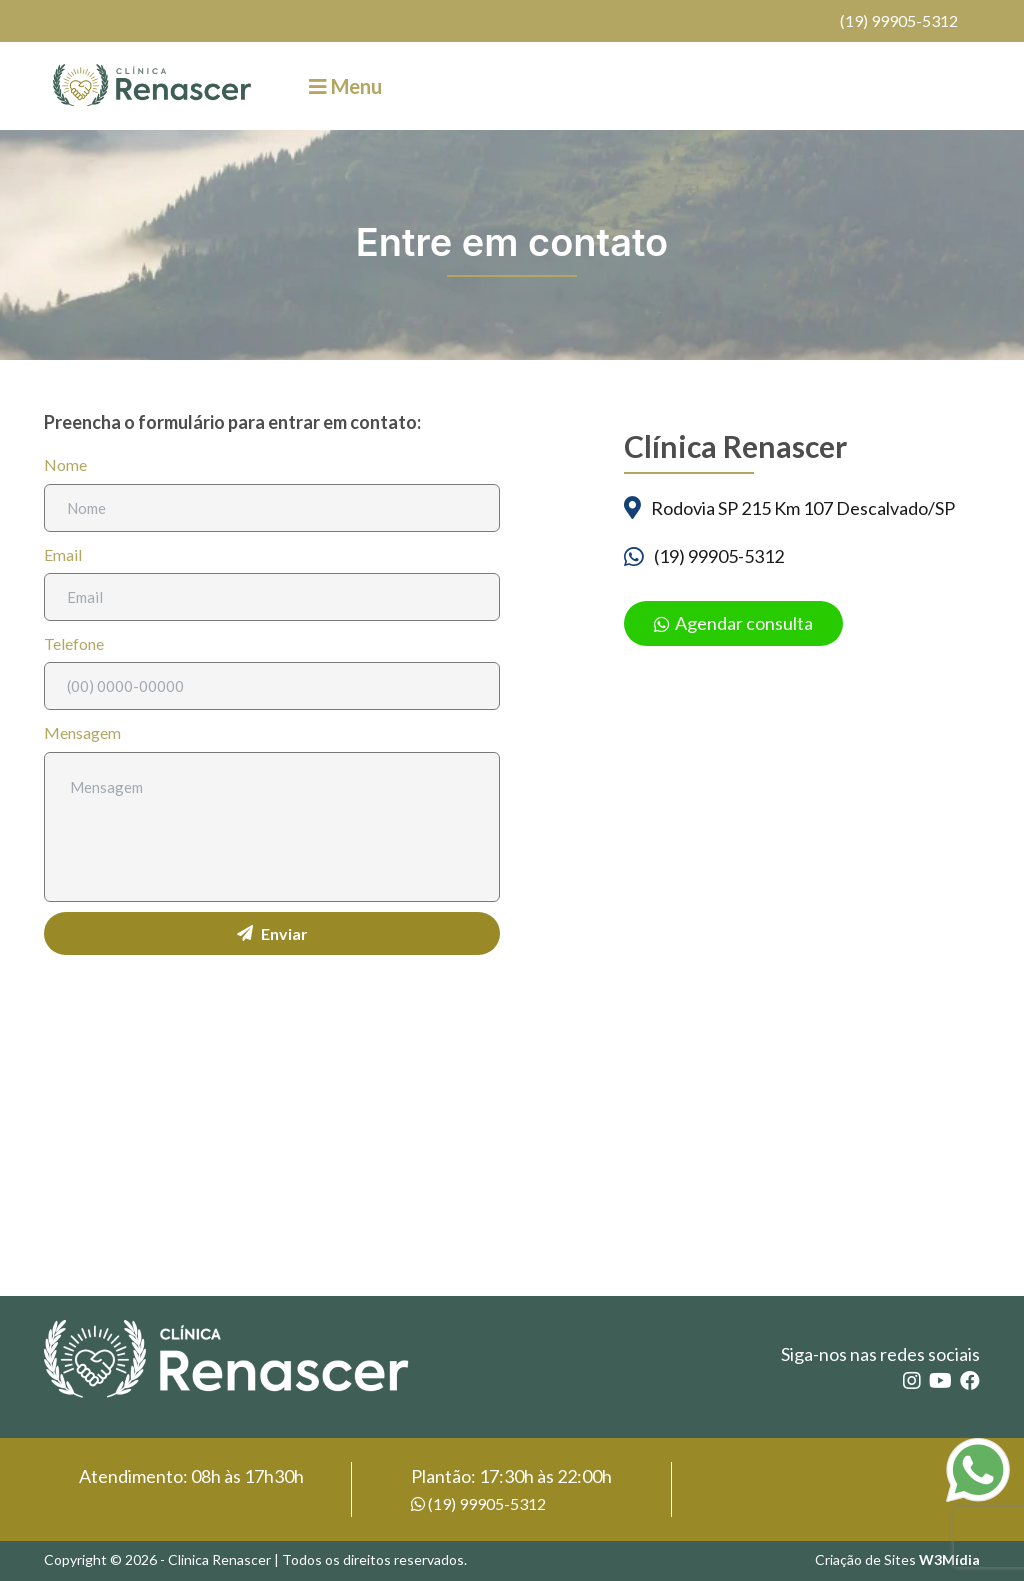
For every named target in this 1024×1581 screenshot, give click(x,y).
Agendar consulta (733, 623)
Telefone (74, 643)
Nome (65, 464)
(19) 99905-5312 (899, 20)
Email (63, 554)
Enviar (272, 933)
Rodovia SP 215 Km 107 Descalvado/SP (803, 508)
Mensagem (82, 732)
